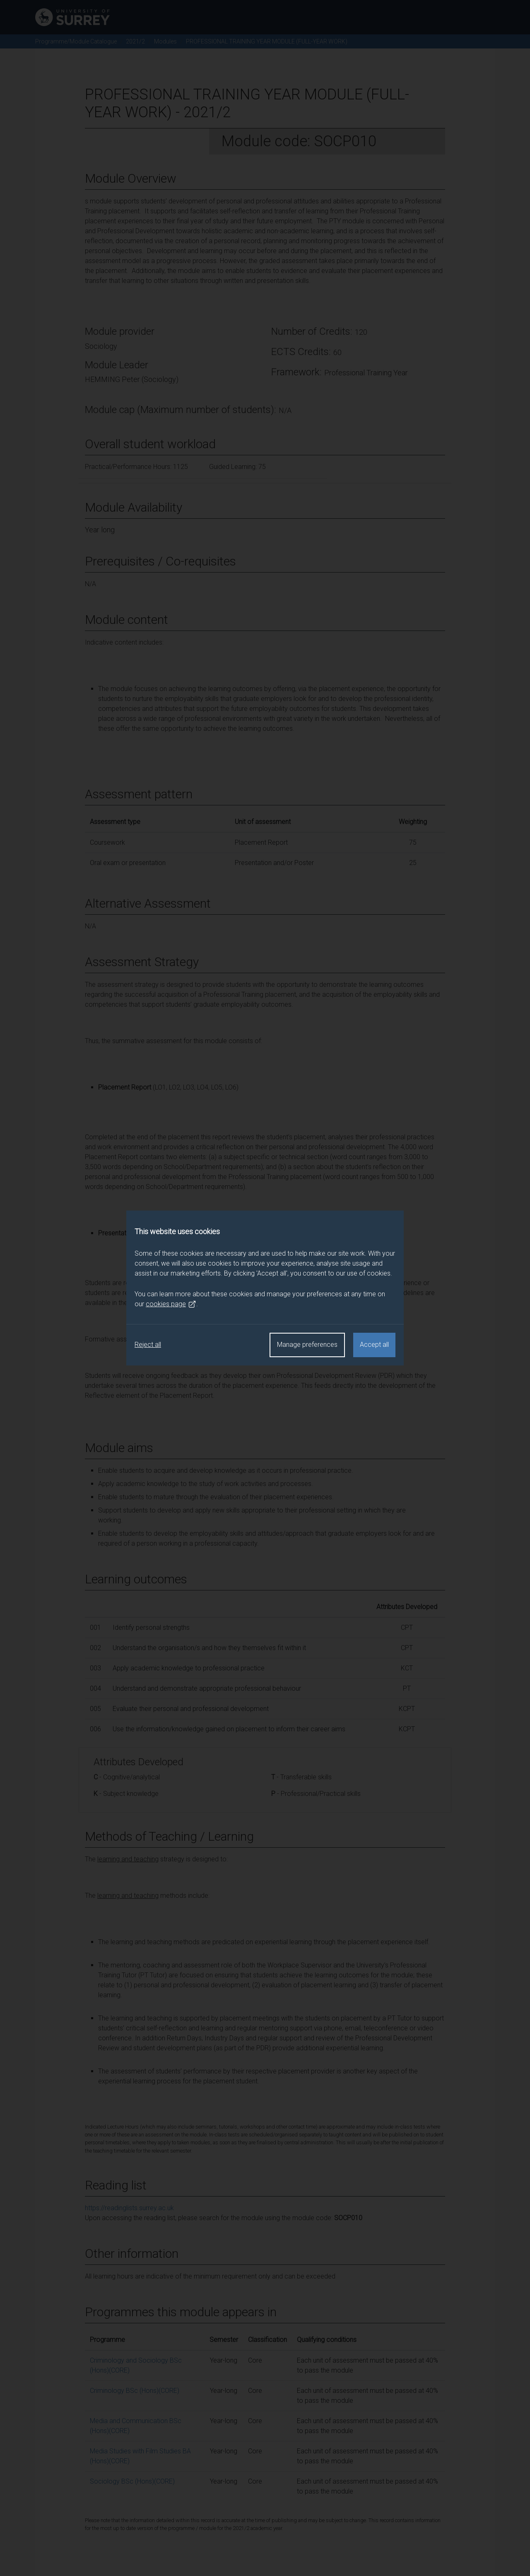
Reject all (148, 1344)
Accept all (374, 1344)
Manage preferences (307, 1344)
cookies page (171, 1304)
